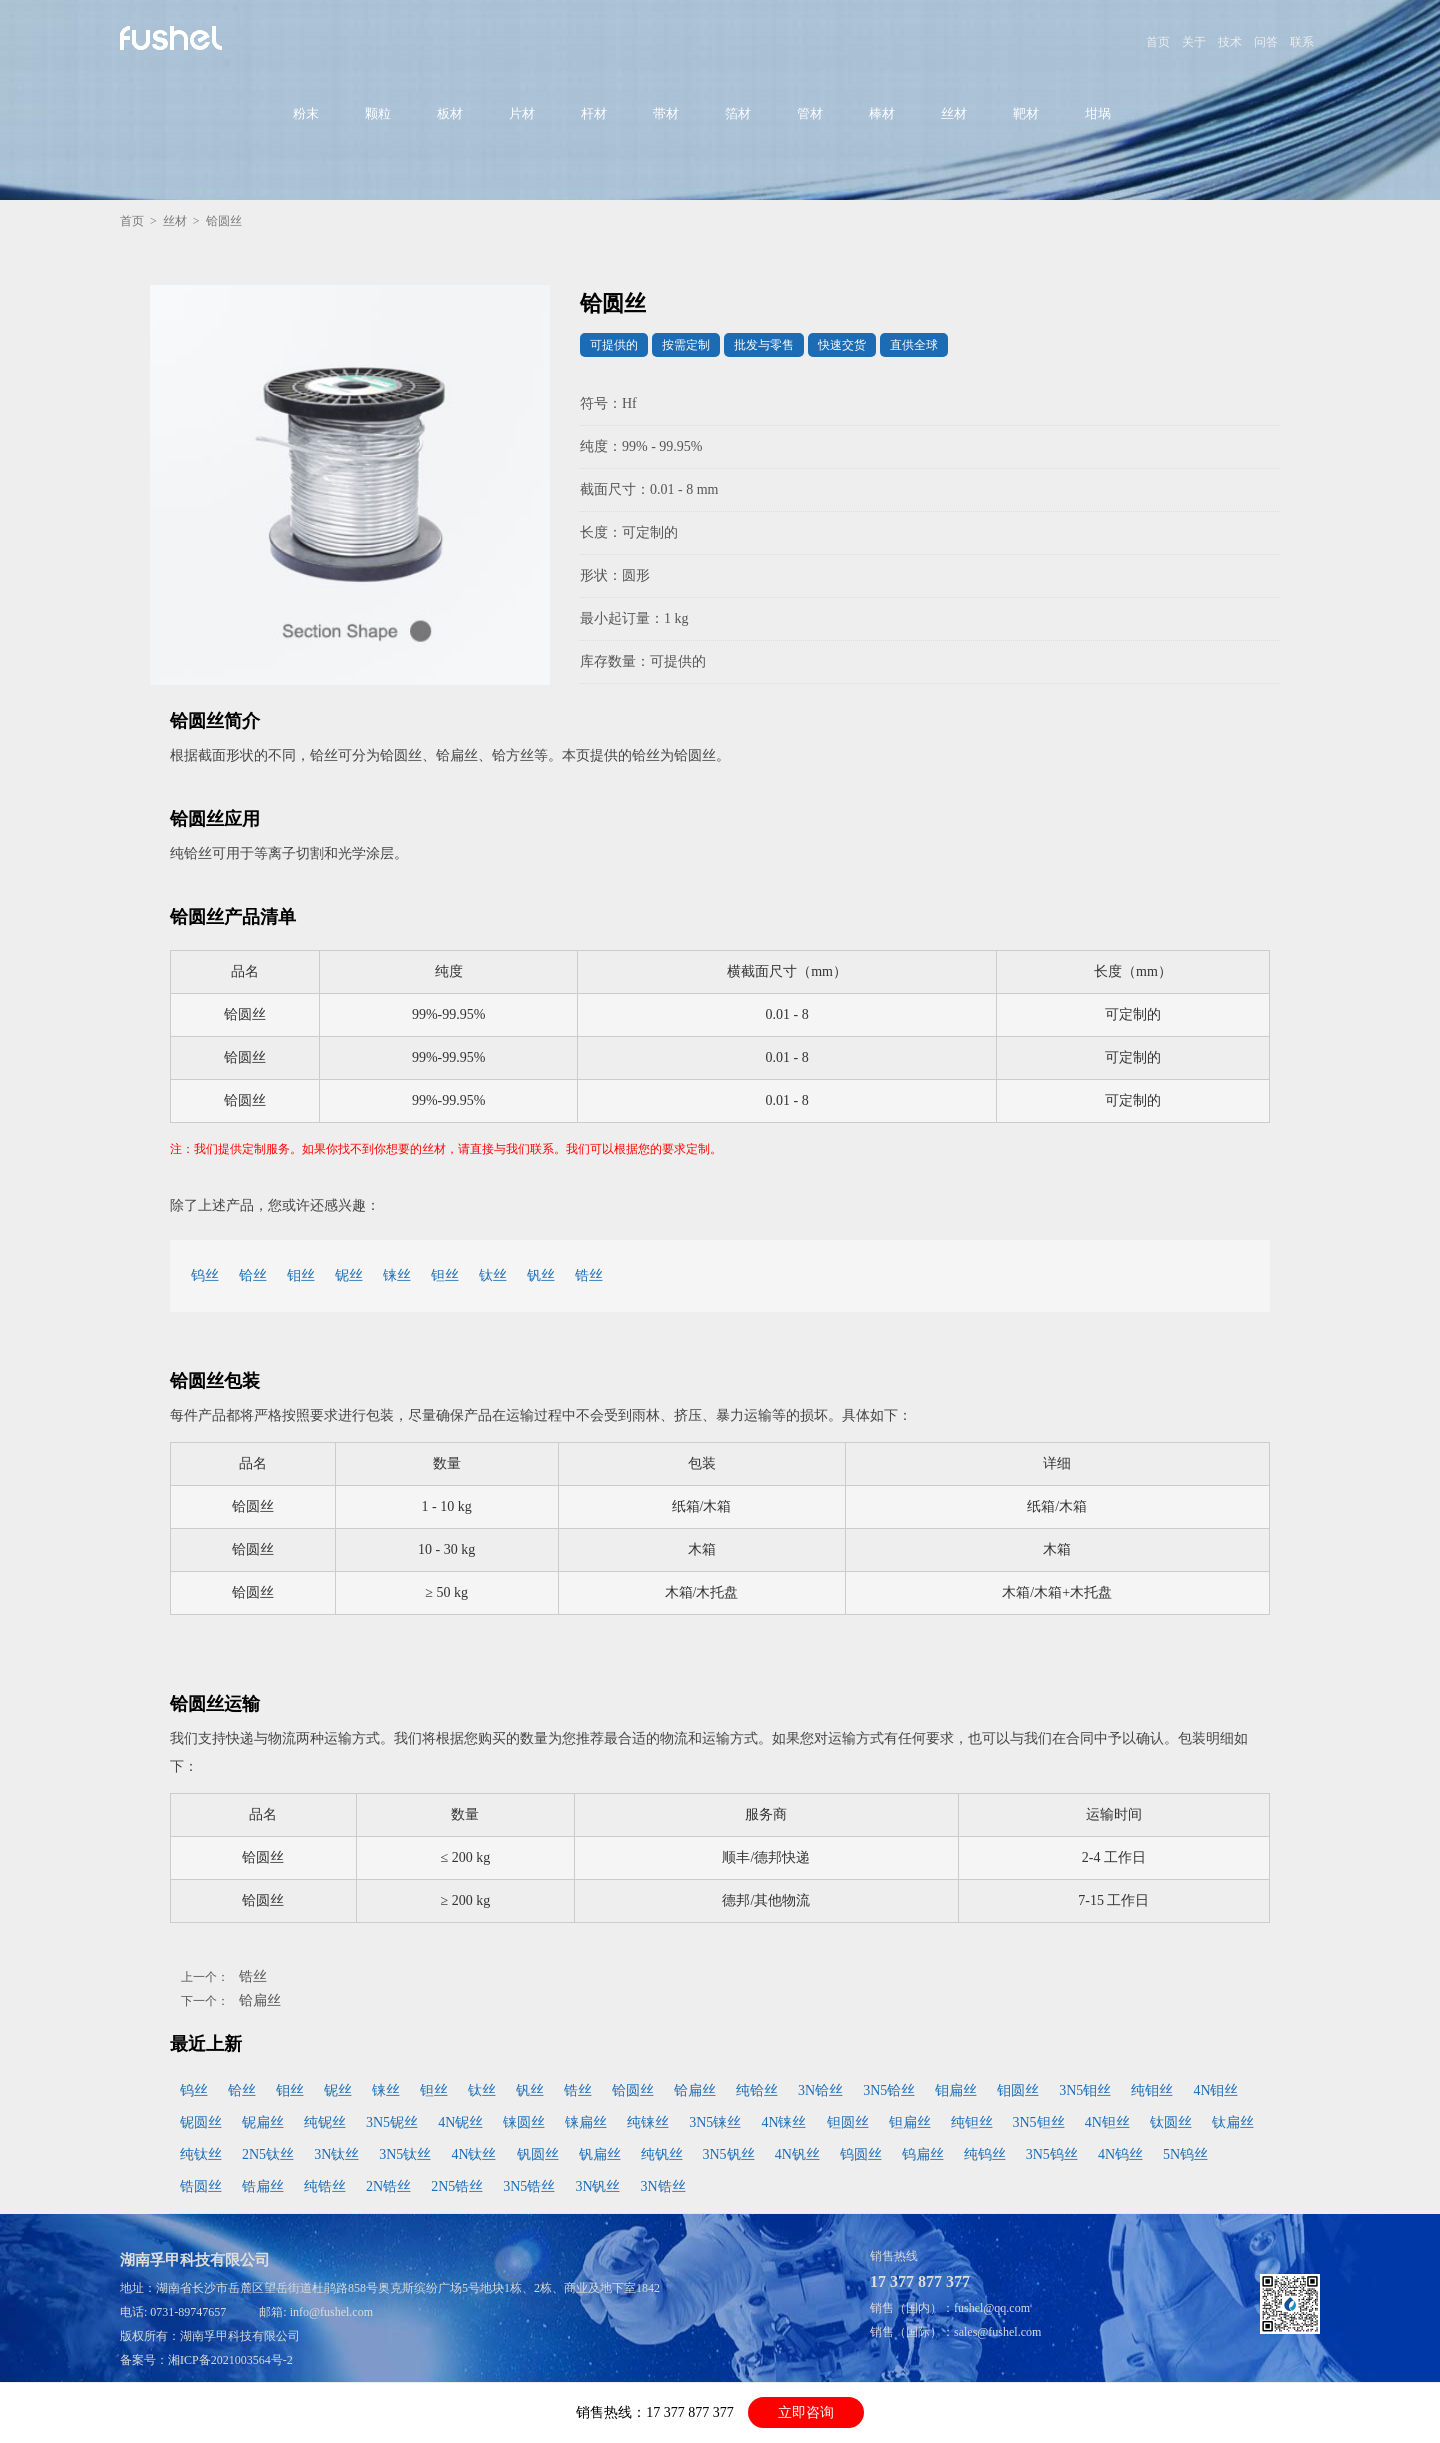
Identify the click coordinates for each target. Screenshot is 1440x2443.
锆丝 (589, 1275)
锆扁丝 (263, 2186)
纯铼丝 (648, 2122)
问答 (1266, 42)
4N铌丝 (460, 2122)
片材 (522, 113)
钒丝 (541, 1275)
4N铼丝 (783, 2122)
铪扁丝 (260, 2000)
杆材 (594, 113)
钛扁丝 (1233, 2122)
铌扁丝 (263, 2122)
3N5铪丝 (889, 2090)
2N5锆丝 (457, 2186)
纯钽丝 (972, 2122)
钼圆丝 (1018, 2090)
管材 (810, 113)
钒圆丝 (538, 2154)
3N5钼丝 (1085, 2090)
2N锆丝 (388, 2186)
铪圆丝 (633, 2090)
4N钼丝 (1215, 2090)
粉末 (306, 113)
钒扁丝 (600, 2154)
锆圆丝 (201, 2186)
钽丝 (445, 1275)
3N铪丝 (820, 2090)
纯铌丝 (325, 2122)
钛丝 (493, 1275)
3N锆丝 (663, 2186)
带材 (666, 113)
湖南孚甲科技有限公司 (240, 2336)
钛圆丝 (1171, 2122)
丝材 (954, 113)
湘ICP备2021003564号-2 (230, 2360)
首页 (1158, 42)
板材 (450, 113)
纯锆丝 (325, 2186)
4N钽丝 (1107, 2122)
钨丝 (205, 1275)
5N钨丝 (1185, 2154)
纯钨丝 (985, 2154)
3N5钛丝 (405, 2154)
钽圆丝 (848, 2122)
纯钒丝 (662, 2154)
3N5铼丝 (715, 2122)
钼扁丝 (956, 2090)
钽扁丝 (910, 2122)
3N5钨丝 (1052, 2154)
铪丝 (253, 1275)
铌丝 (349, 1275)
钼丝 (301, 1275)
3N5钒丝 (729, 2154)
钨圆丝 (861, 2154)
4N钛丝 (473, 2154)
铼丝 (397, 1275)
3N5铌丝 (392, 2122)
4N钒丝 (797, 2154)
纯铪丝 (757, 2090)
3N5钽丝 (1039, 2122)
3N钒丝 (597, 2186)
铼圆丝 (524, 2122)
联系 (1302, 42)
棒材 (882, 113)
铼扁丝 (586, 2122)
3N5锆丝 (529, 2186)
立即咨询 (806, 2412)
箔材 (738, 113)
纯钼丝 (1152, 2090)
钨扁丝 (923, 2154)
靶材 (1026, 113)
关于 (1194, 42)
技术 (1230, 42)
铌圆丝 (201, 2122)
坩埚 (1098, 113)
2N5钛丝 (268, 2154)
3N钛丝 (336, 2154)
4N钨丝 (1120, 2154)
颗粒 (378, 113)
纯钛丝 (201, 2154)
